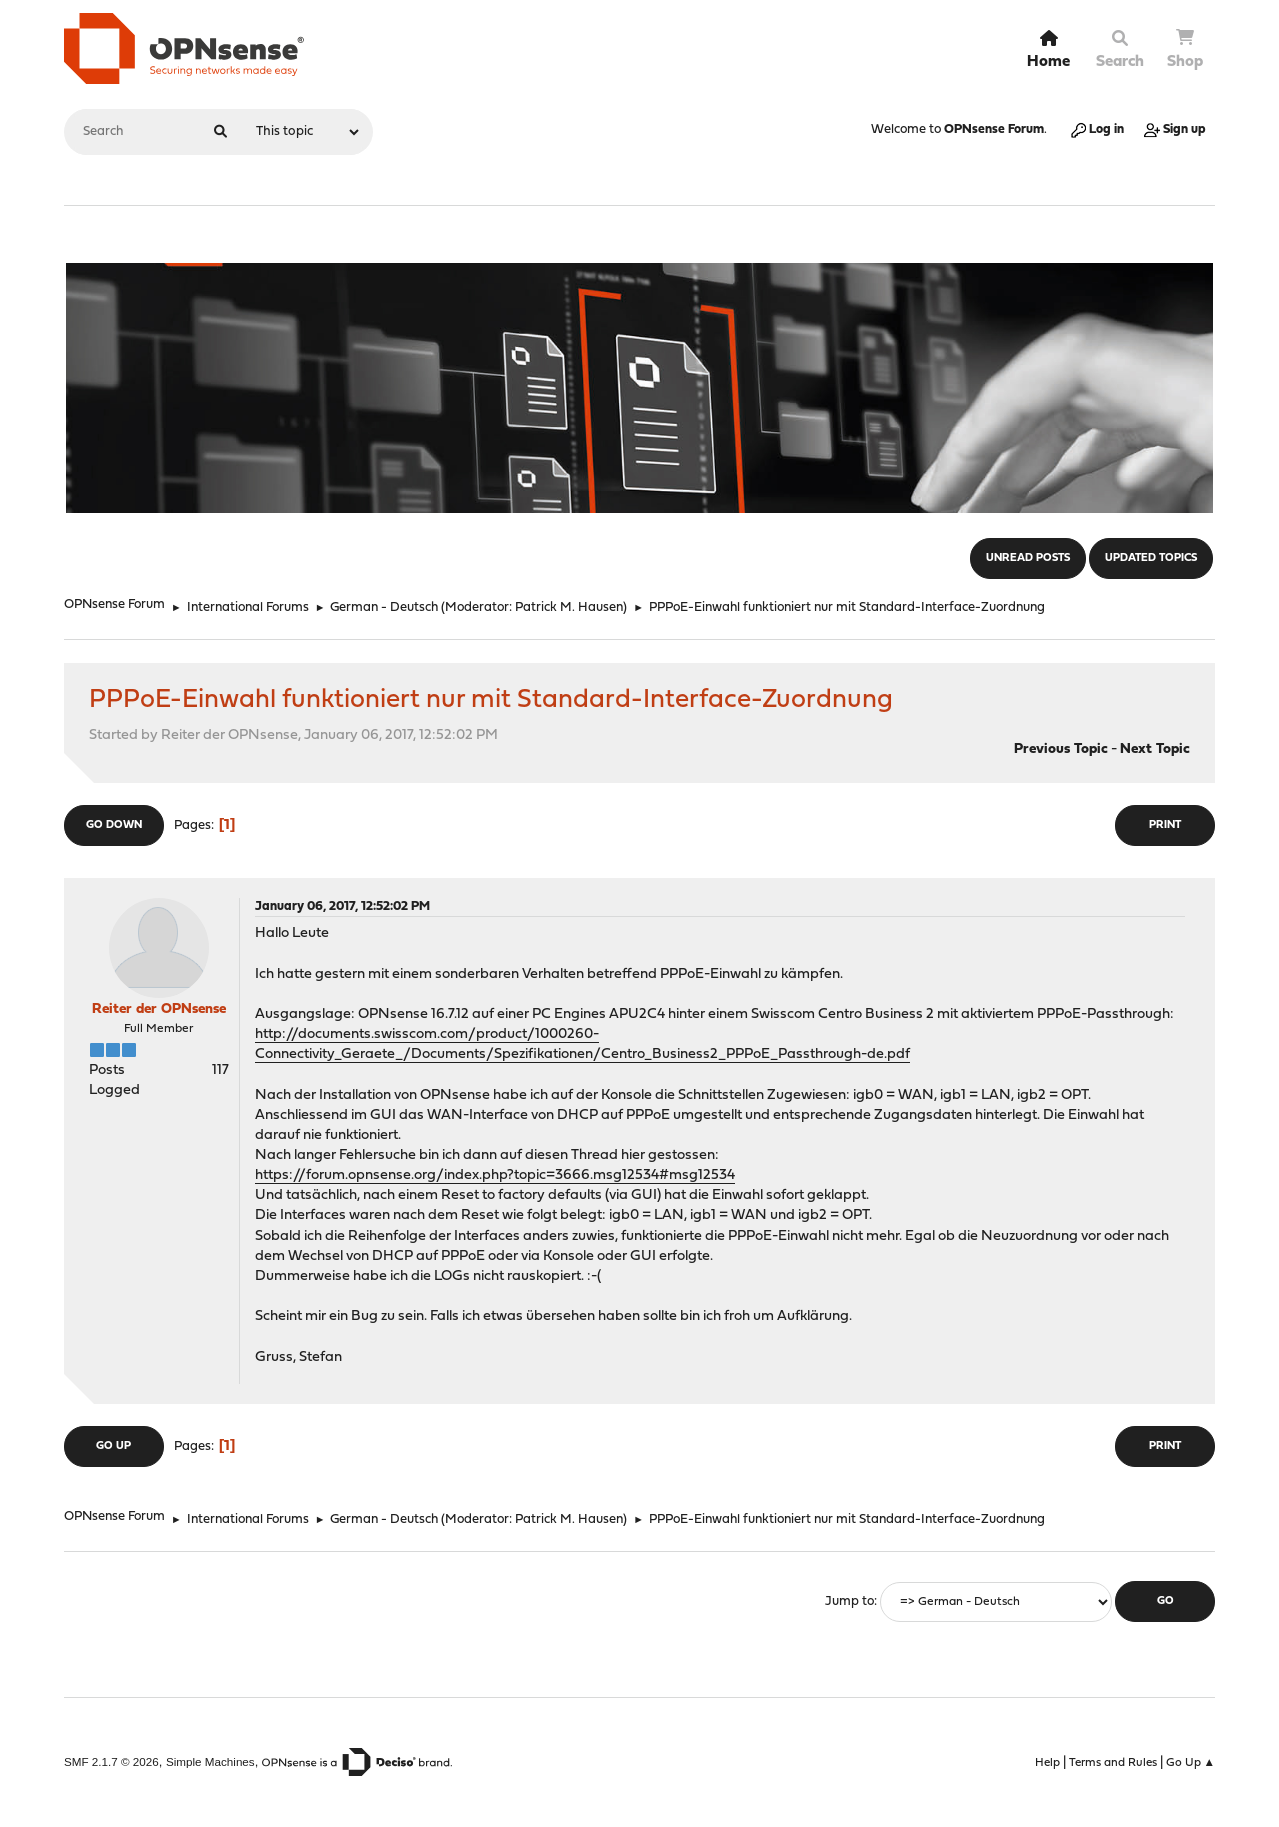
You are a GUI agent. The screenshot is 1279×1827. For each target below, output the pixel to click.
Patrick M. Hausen (569, 607)
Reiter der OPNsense (159, 1009)
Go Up (113, 1446)
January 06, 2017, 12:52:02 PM (342, 906)
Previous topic (1061, 749)
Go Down (114, 825)
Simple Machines (210, 1761)
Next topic (1155, 749)
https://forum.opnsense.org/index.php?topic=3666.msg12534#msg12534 (495, 1175)
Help (1047, 1763)
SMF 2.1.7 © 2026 (111, 1761)
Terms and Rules (1113, 1763)
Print (1165, 825)
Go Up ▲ (1191, 1763)
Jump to (849, 1601)
